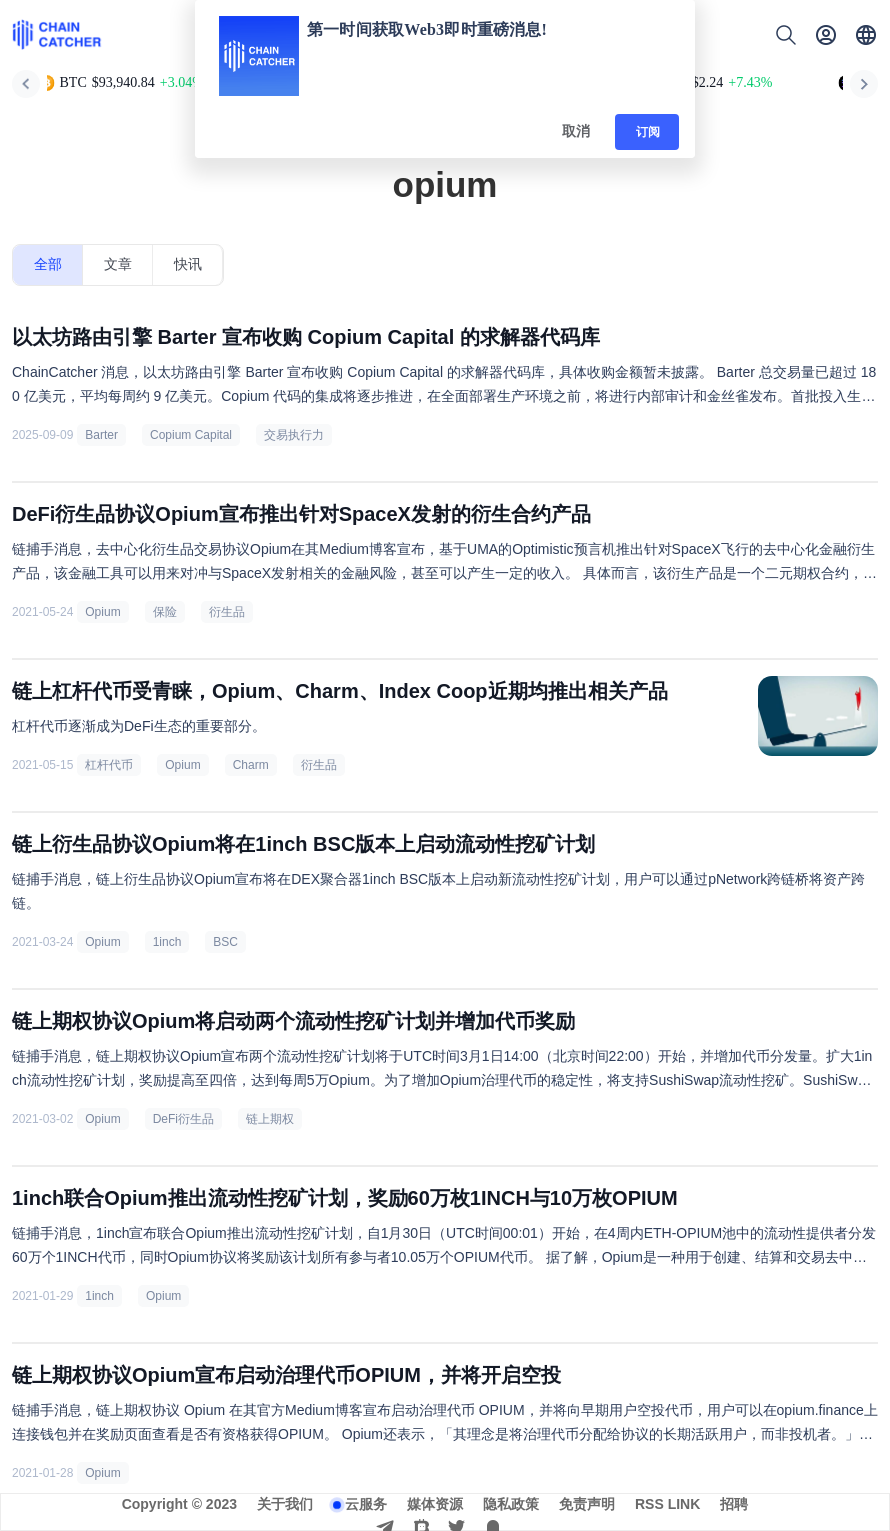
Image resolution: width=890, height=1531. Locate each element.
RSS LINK (667, 1504)
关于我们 (285, 1504)
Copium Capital (191, 435)
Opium (102, 612)
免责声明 (587, 1504)
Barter (101, 435)
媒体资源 (435, 1504)
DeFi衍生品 (183, 1119)
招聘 (734, 1504)
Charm (251, 765)
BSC (225, 942)
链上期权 (270, 1119)
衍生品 (227, 612)
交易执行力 (294, 435)
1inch (167, 942)
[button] (866, 35)
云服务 (366, 1504)
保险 (165, 612)
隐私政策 (511, 1504)
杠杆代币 (109, 765)
